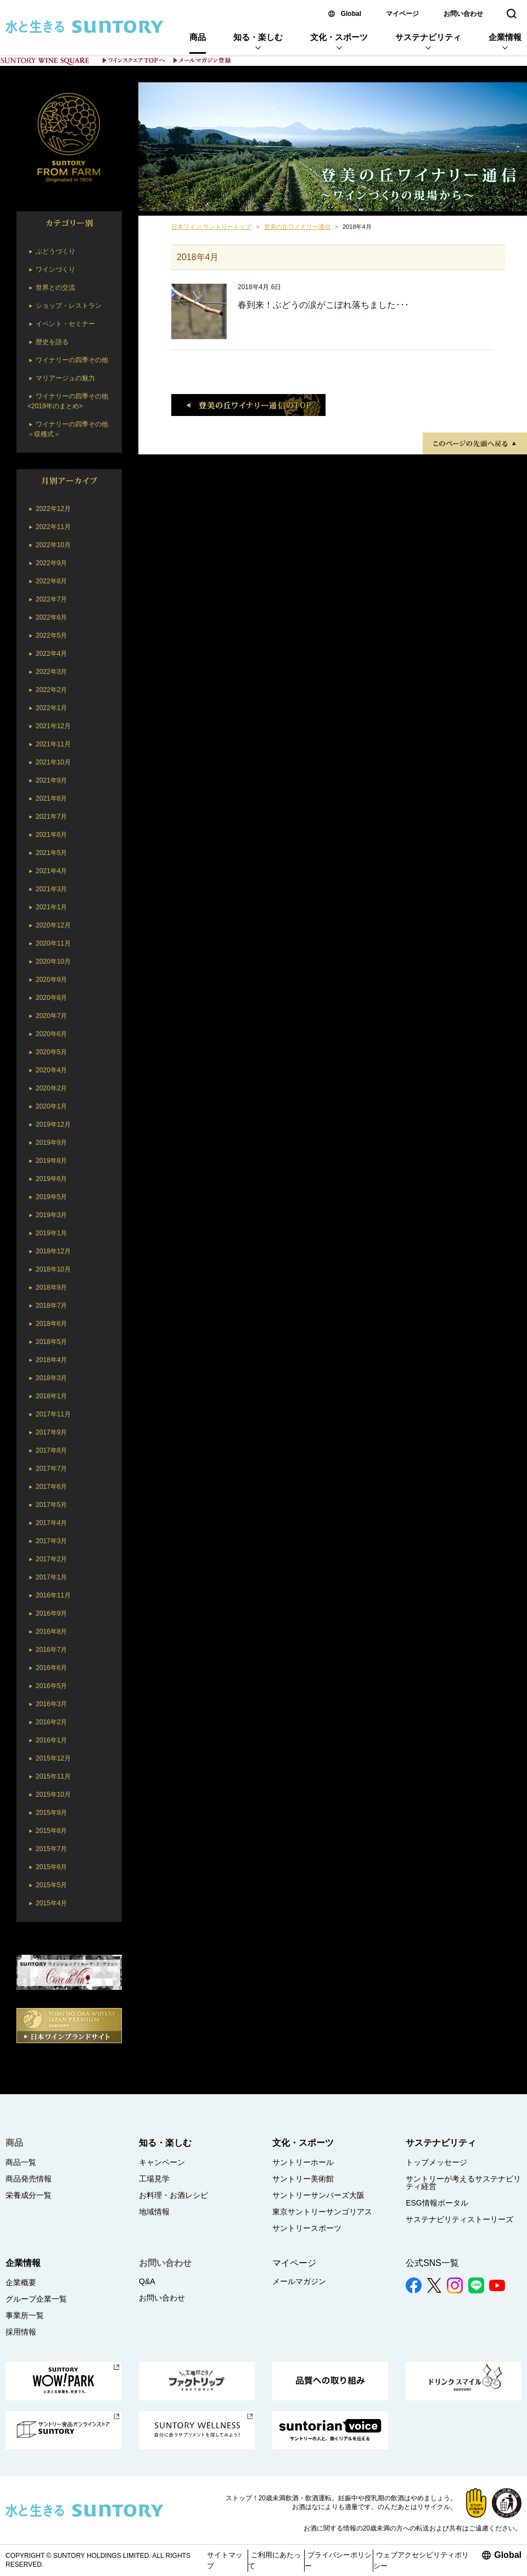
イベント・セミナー (65, 324)
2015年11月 (53, 1776)
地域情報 (154, 2211)
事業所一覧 (24, 2315)
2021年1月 (51, 907)
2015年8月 (51, 1831)
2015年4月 (51, 1903)
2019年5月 (51, 1197)
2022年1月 (51, 708)
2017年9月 (51, 1432)
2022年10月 (53, 545)
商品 (197, 37)
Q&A (147, 2281)
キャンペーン (162, 2162)
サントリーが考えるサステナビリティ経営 (463, 2182)
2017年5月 (51, 1505)
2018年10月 (53, 1269)
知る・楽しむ (258, 37)
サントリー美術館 (303, 2178)
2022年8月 (51, 581)
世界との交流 (55, 287)
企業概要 (20, 2282)
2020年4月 (51, 1070)
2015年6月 (51, 1867)
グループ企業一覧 (36, 2298)
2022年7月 (51, 599)
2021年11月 (53, 744)
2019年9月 (51, 1142)
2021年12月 (53, 726)
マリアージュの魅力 (65, 378)
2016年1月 (51, 1740)
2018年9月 (51, 1287)
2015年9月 (51, 1812)
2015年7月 (51, 1849)
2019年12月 (53, 1124)
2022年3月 (51, 672)
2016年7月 (51, 1649)
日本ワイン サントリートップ (211, 226)
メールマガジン (299, 2281)
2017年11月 (53, 1414)
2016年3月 (51, 1704)
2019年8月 (51, 1161)
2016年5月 (51, 1686)
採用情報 (20, 2331)
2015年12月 (53, 1758)
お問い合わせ (463, 14)
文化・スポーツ (339, 37)
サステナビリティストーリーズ (459, 2219)
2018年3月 (51, 1378)
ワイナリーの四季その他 (72, 360)
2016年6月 (51, 1668)
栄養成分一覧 (28, 2195)
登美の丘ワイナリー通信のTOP (248, 405)
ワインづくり (55, 269)
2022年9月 (51, 563)
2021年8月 (51, 798)
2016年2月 (51, 1722)
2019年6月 (51, 1179)
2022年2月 (51, 690)
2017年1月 (51, 1577)
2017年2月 (51, 1559)
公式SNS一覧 (432, 2263)
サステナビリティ (428, 37)
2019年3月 (51, 1215)
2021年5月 (51, 853)
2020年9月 (51, 979)
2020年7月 (51, 1016)
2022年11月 (53, 527)
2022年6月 (51, 617)
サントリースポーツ (306, 2228)
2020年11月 (53, 943)
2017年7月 (51, 1468)
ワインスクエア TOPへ (134, 60)
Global (351, 14)
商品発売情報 (28, 2178)
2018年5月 (51, 1342)
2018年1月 (51, 1396)
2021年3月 (51, 889)
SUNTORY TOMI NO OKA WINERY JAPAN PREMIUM (69, 138)
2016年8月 (51, 1631)
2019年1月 (51, 1233)
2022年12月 (53, 509)
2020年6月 (51, 1034)
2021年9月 (51, 780)
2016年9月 (51, 1613)
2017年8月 (51, 1450)
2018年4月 (51, 1360)
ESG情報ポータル (437, 2202)
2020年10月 (53, 961)
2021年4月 (51, 871)
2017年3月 (51, 1541)
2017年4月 (51, 1523)
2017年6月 (51, 1487)
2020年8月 (51, 998)
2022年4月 (51, 653)
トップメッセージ (436, 2162)
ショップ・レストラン (69, 306)
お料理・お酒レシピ (173, 2195)
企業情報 (505, 37)
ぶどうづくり (55, 251)
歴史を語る (52, 342)
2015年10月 (53, 1794)
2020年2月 (51, 1088)
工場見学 (154, 2178)
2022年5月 (51, 635)
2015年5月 (51, 1885)
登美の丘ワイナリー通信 (332, 146)
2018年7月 (51, 1305)
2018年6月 (51, 1324)
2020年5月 (51, 1052)
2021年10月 (53, 762)
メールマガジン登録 (202, 60)
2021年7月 (51, 816)
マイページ (402, 14)
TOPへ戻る (475, 443)
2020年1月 (51, 1106)
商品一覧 (20, 2162)
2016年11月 (53, 1595)
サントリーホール (303, 2162)
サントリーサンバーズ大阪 (318, 2195)
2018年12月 (53, 1251)
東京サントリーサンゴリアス (322, 2211)
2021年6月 (51, 835)
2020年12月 (53, 925)
